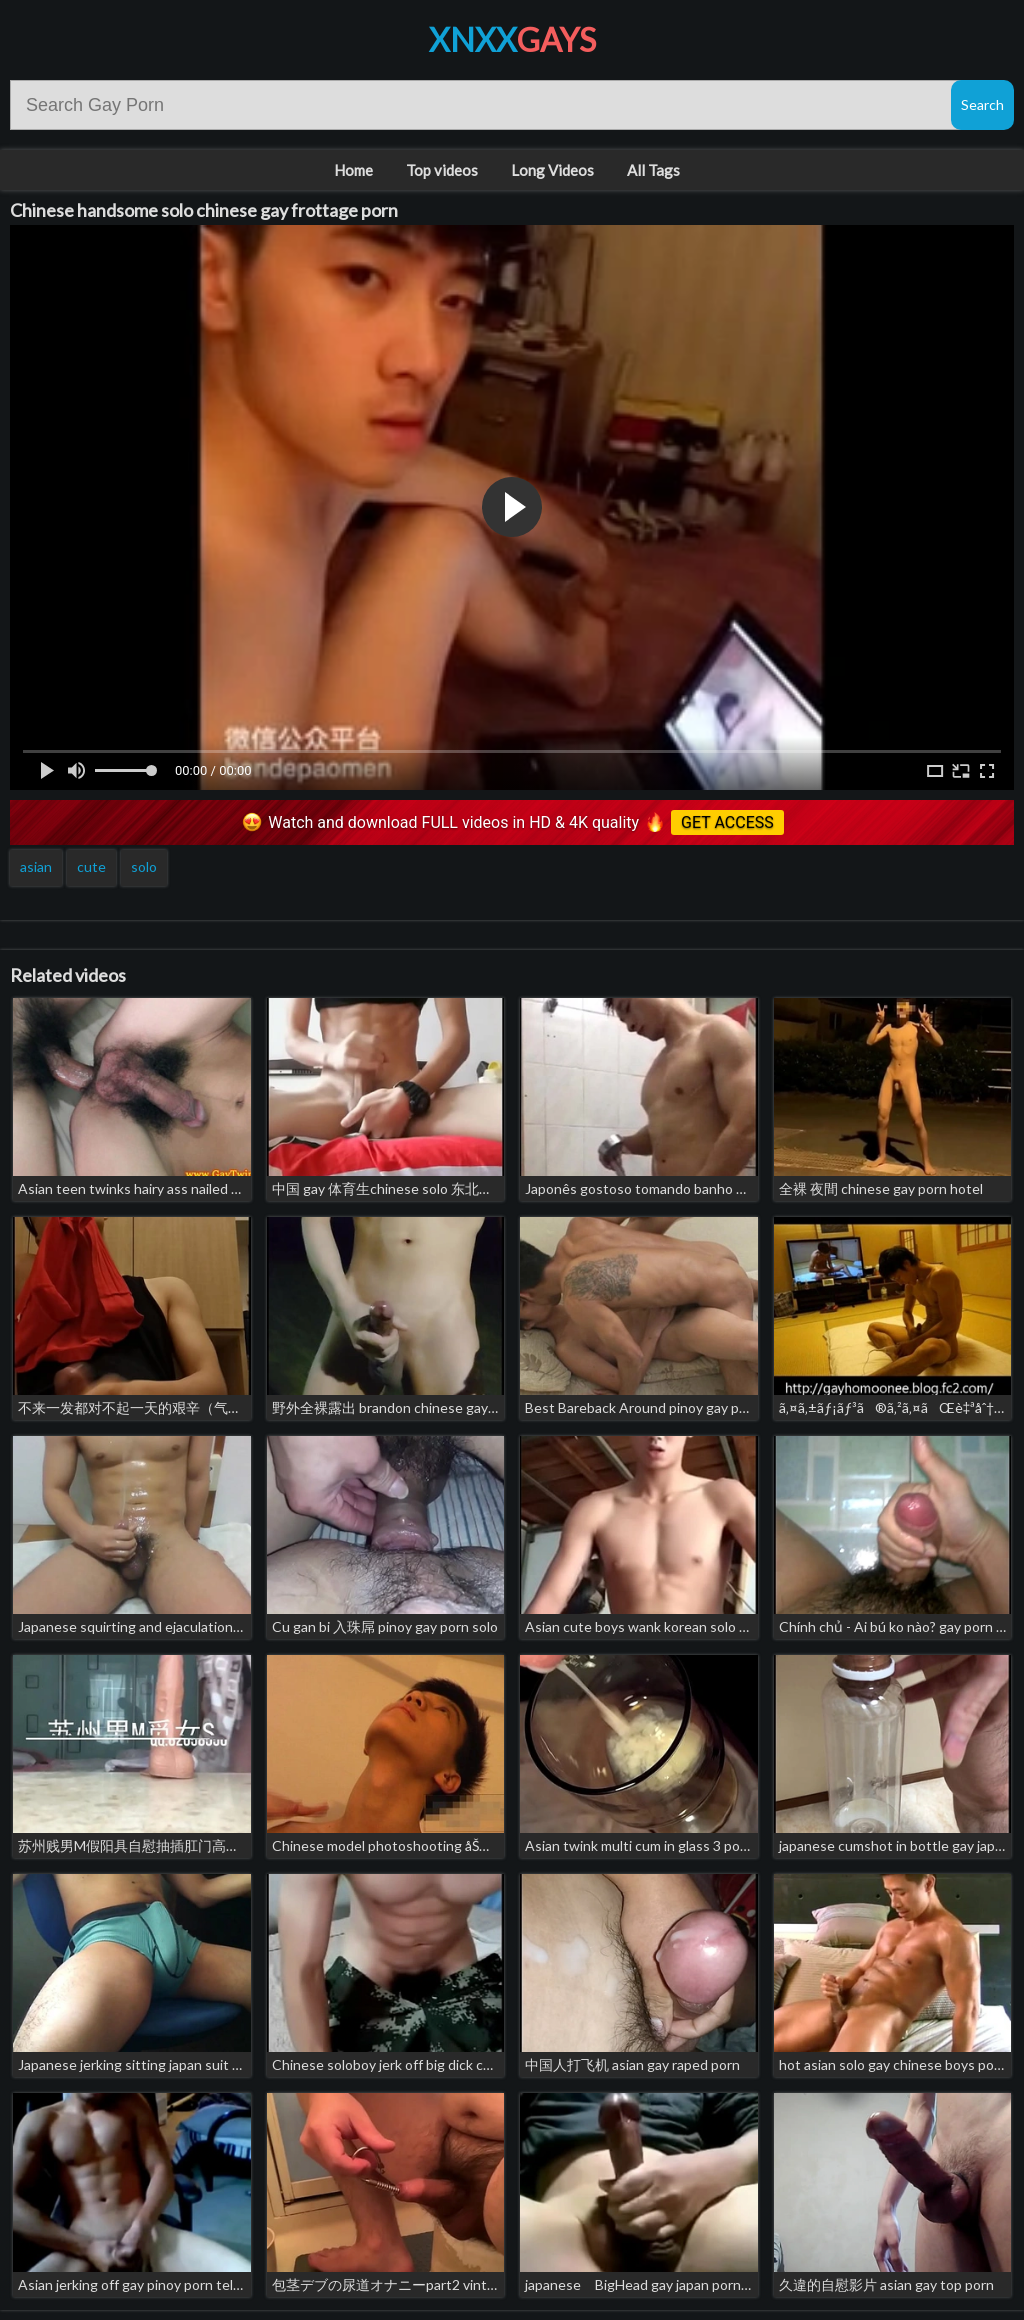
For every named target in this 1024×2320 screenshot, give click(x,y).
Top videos (442, 170)
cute (91, 866)
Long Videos (552, 170)
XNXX (512, 39)
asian (36, 866)
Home (353, 170)
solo (144, 866)
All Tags (653, 170)
